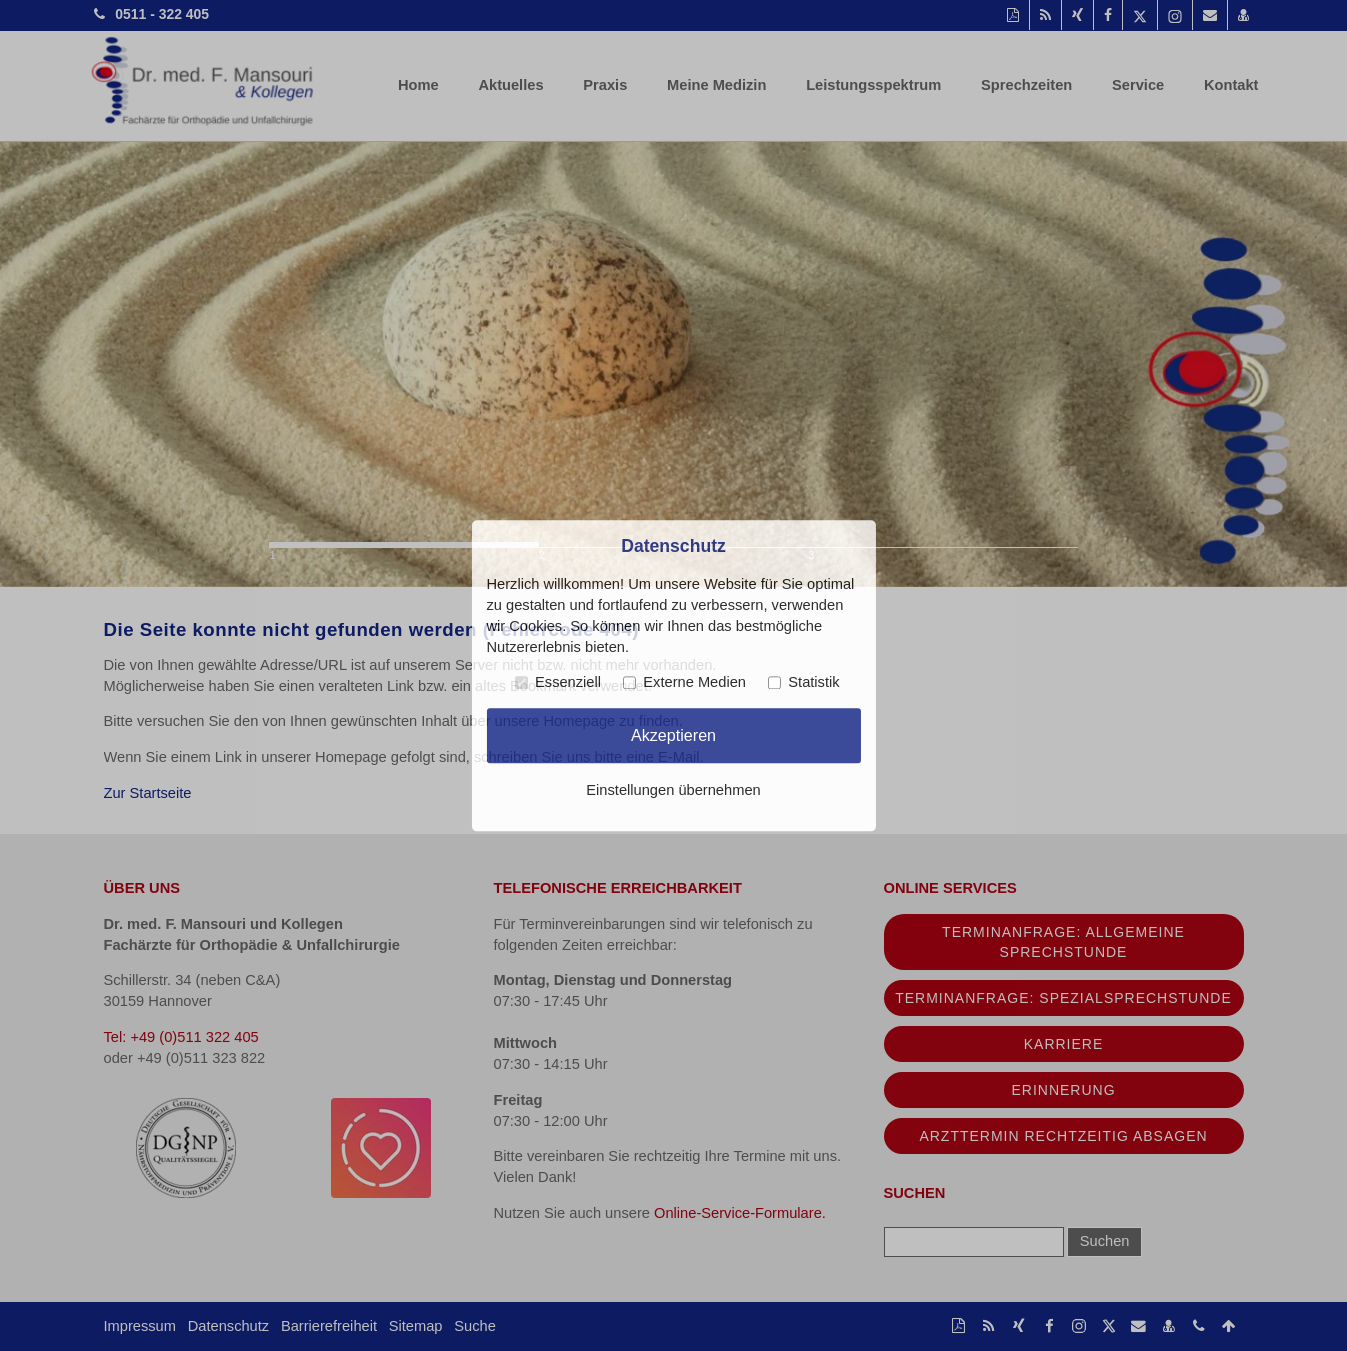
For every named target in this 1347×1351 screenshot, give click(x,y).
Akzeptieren (673, 735)
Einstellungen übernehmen (673, 790)
